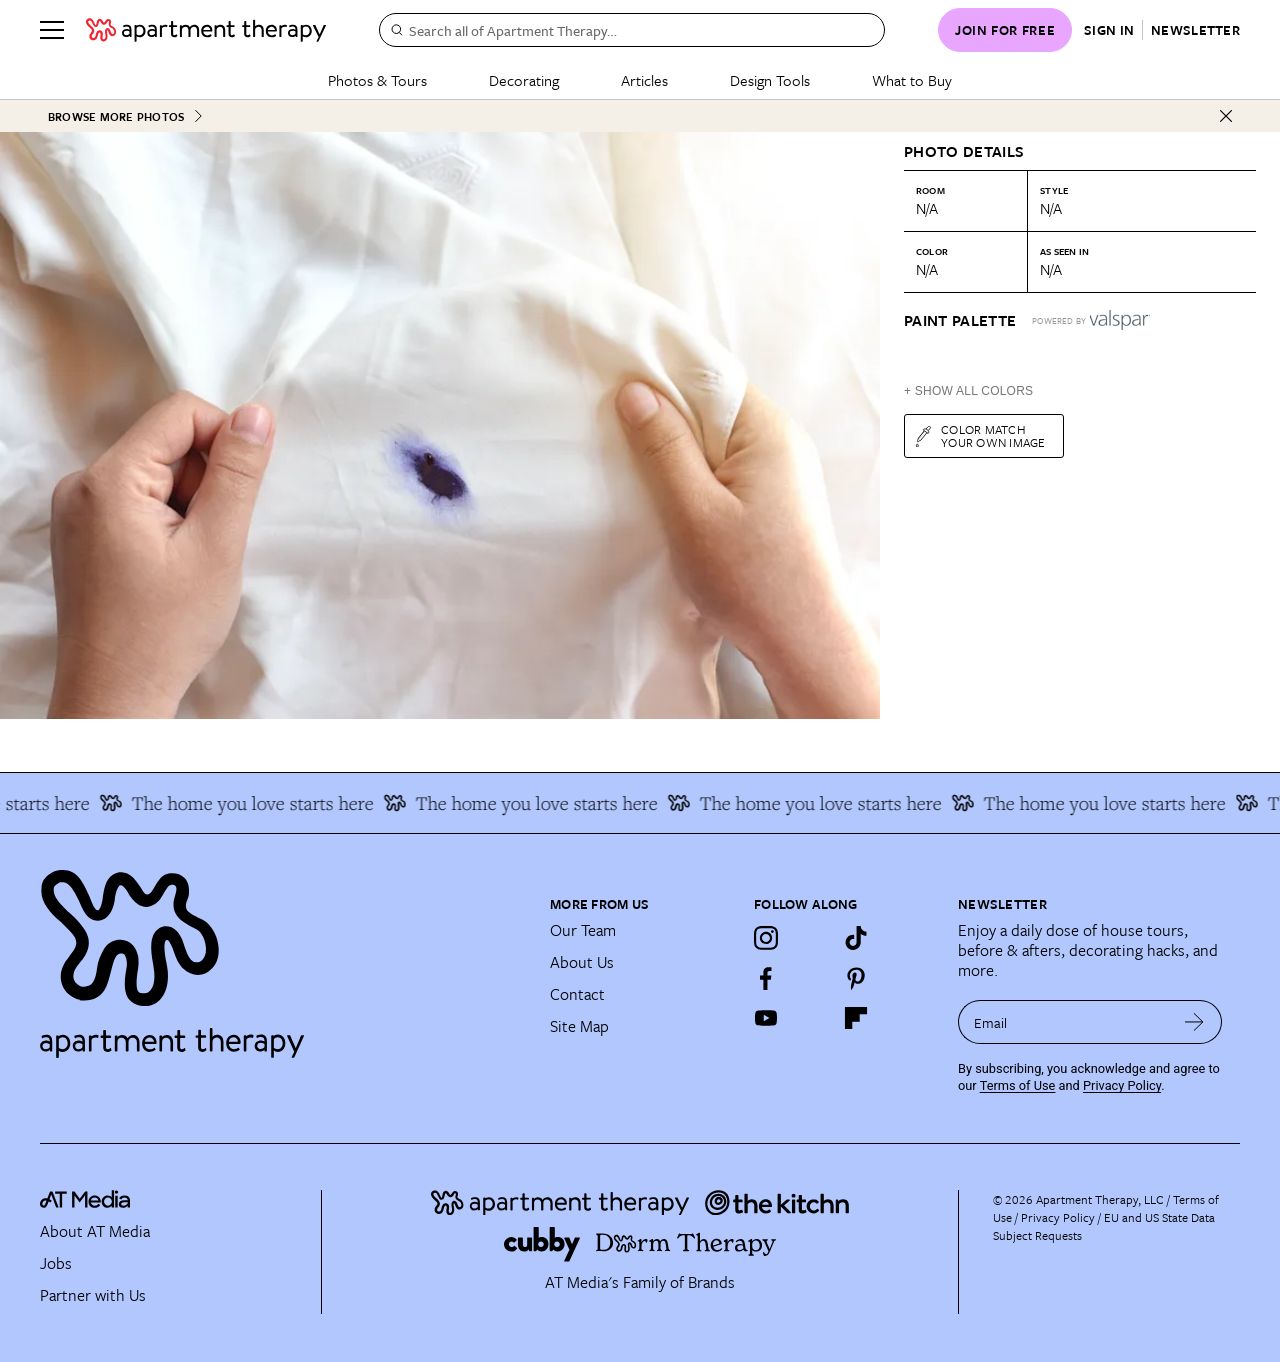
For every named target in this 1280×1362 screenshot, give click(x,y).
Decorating (524, 80)
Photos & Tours (377, 80)
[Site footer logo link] (283, 955)
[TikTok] (856, 938)
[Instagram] (766, 938)
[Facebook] (766, 978)
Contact (577, 994)
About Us (582, 962)
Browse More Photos (126, 116)
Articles (644, 80)
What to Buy (912, 80)
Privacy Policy (1122, 1085)
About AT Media (95, 1231)
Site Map (579, 1026)
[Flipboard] (856, 1018)
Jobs (56, 1263)
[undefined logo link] (206, 30)
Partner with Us (93, 1295)
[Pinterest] (856, 978)
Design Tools (770, 80)
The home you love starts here (246, 803)
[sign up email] (1062, 1022)
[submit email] (1194, 1022)
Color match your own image (979, 435)
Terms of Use (1018, 1085)
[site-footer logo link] (85, 1202)
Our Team (583, 930)
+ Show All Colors (968, 391)
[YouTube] (766, 1018)
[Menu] (52, 30)
